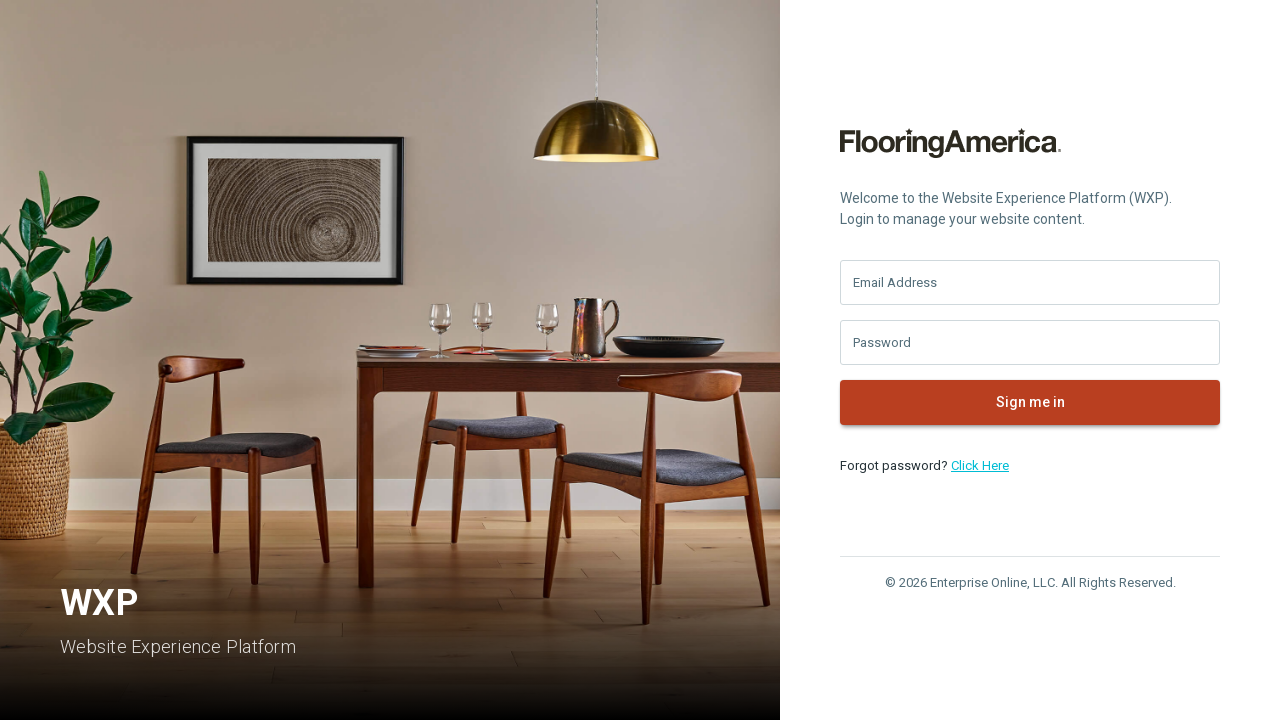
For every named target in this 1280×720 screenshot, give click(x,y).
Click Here (980, 465)
